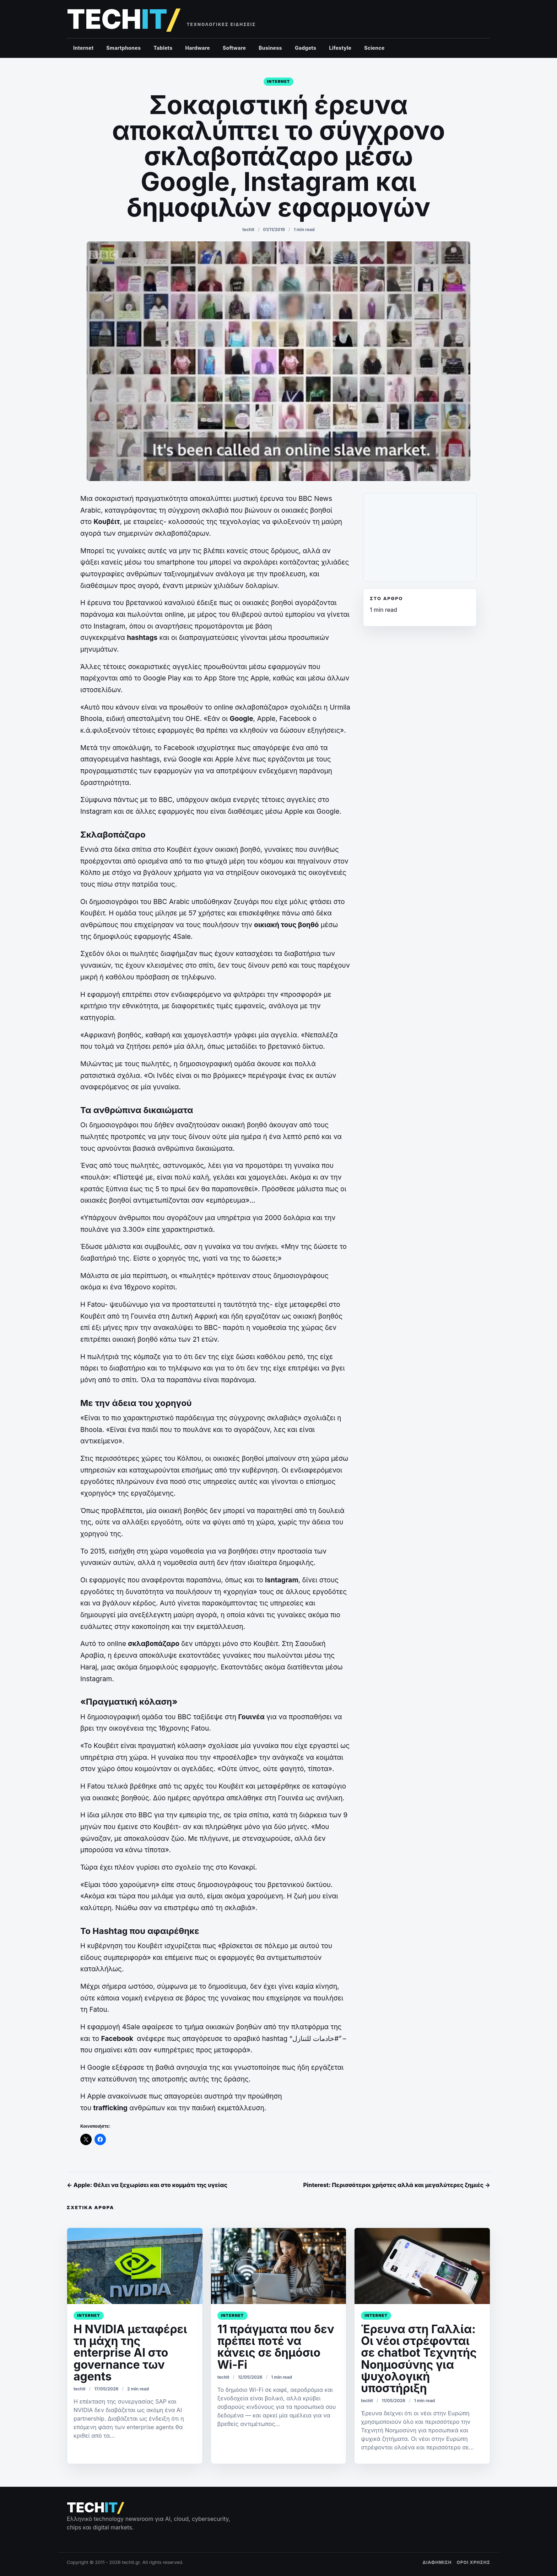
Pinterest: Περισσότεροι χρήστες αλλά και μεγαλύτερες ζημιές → (396, 2184)
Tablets (162, 48)
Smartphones (123, 48)
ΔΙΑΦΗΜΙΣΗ (437, 2562)
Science (374, 48)
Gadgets (305, 48)
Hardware (197, 48)
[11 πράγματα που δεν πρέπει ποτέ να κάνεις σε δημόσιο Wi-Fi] (278, 2266)
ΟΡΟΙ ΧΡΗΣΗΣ (473, 2562)
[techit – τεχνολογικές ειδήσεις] (123, 19)
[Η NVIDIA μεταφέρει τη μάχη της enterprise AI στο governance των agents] (134, 2266)
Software (234, 48)
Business (270, 48)
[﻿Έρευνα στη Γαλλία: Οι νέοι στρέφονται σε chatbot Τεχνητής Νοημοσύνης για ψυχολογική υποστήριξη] (422, 2266)
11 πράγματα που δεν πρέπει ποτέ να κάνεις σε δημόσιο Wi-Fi (275, 2347)
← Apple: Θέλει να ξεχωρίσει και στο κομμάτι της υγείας (147, 2184)
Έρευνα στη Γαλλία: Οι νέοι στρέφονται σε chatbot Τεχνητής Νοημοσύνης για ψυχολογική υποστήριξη (418, 2358)
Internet (83, 48)
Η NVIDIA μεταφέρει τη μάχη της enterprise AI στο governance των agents (130, 2352)
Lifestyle (340, 48)
